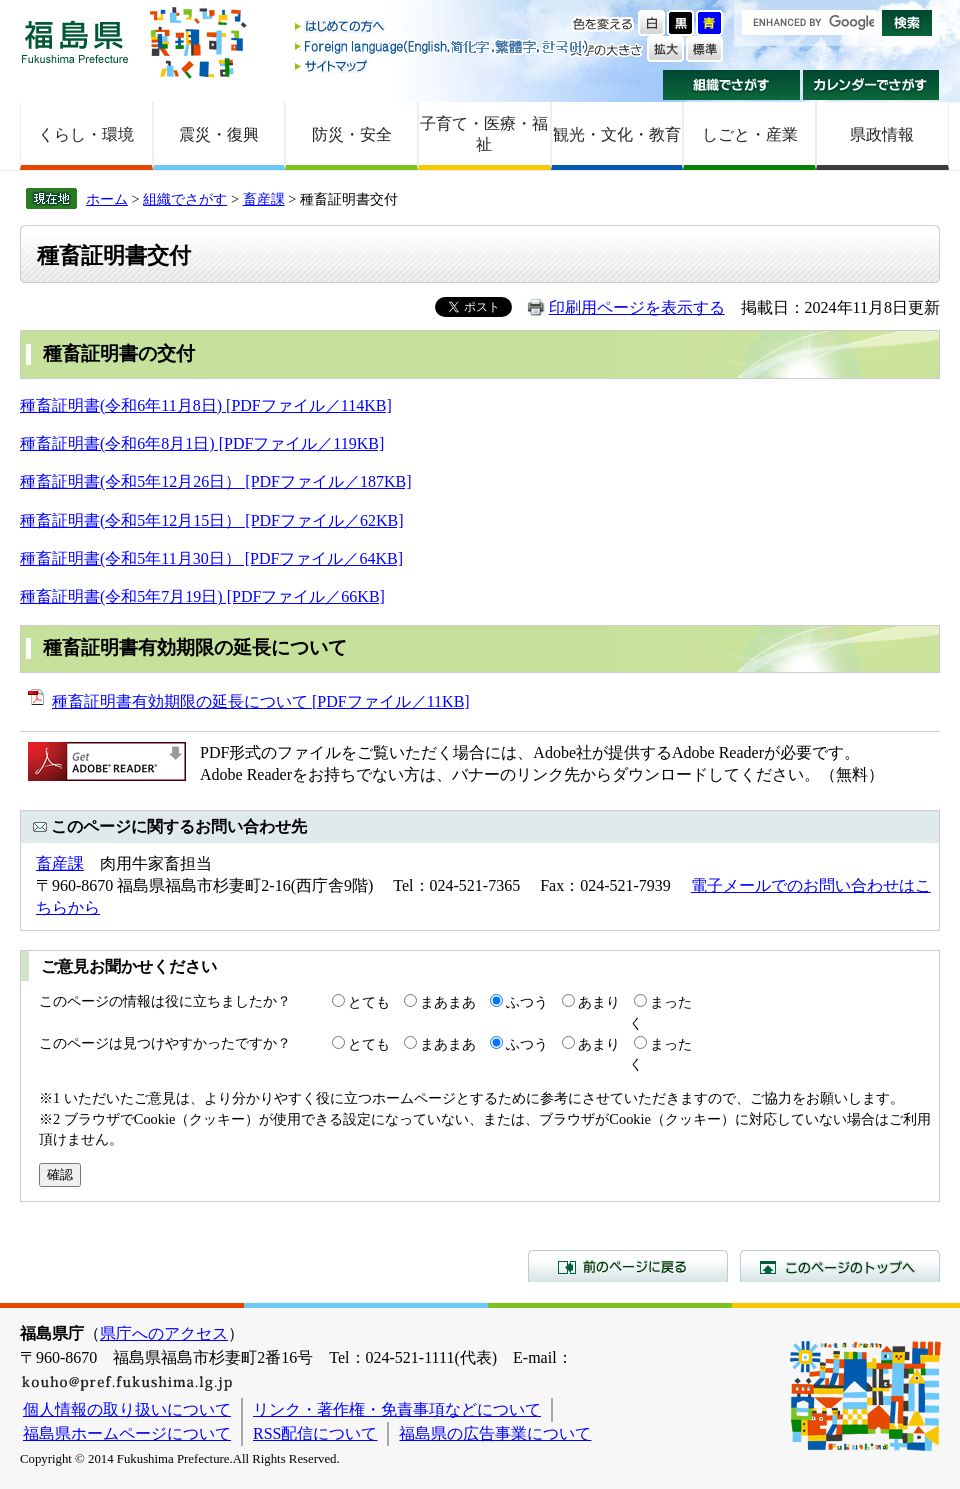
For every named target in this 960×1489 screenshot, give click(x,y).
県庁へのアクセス (164, 1333)
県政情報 (882, 134)
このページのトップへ (840, 1266)
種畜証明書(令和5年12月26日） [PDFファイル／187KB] (216, 481)
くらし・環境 (86, 134)
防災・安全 (352, 134)
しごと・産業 (750, 134)
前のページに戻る (628, 1266)
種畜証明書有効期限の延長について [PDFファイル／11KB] (261, 701)
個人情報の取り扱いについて (127, 1409)
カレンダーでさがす (871, 85)
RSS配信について (315, 1433)
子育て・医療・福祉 (484, 134)
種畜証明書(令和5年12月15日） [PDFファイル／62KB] (212, 520)
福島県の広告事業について (495, 1433)
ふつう (527, 1002)
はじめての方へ (443, 27)
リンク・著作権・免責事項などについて (397, 1409)
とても (369, 1002)
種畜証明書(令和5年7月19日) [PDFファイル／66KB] (202, 596)
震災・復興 (219, 134)
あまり (599, 1002)
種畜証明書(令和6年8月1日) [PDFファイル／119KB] (202, 443)
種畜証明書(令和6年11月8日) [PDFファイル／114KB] (206, 405)
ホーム (107, 199)
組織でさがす (731, 85)
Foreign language (443, 46)
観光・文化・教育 (617, 134)
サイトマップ (443, 65)
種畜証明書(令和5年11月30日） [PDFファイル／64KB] (211, 558)
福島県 (75, 41)
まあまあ (448, 1002)
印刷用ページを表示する (637, 307)
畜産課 (264, 199)
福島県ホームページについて (127, 1433)
